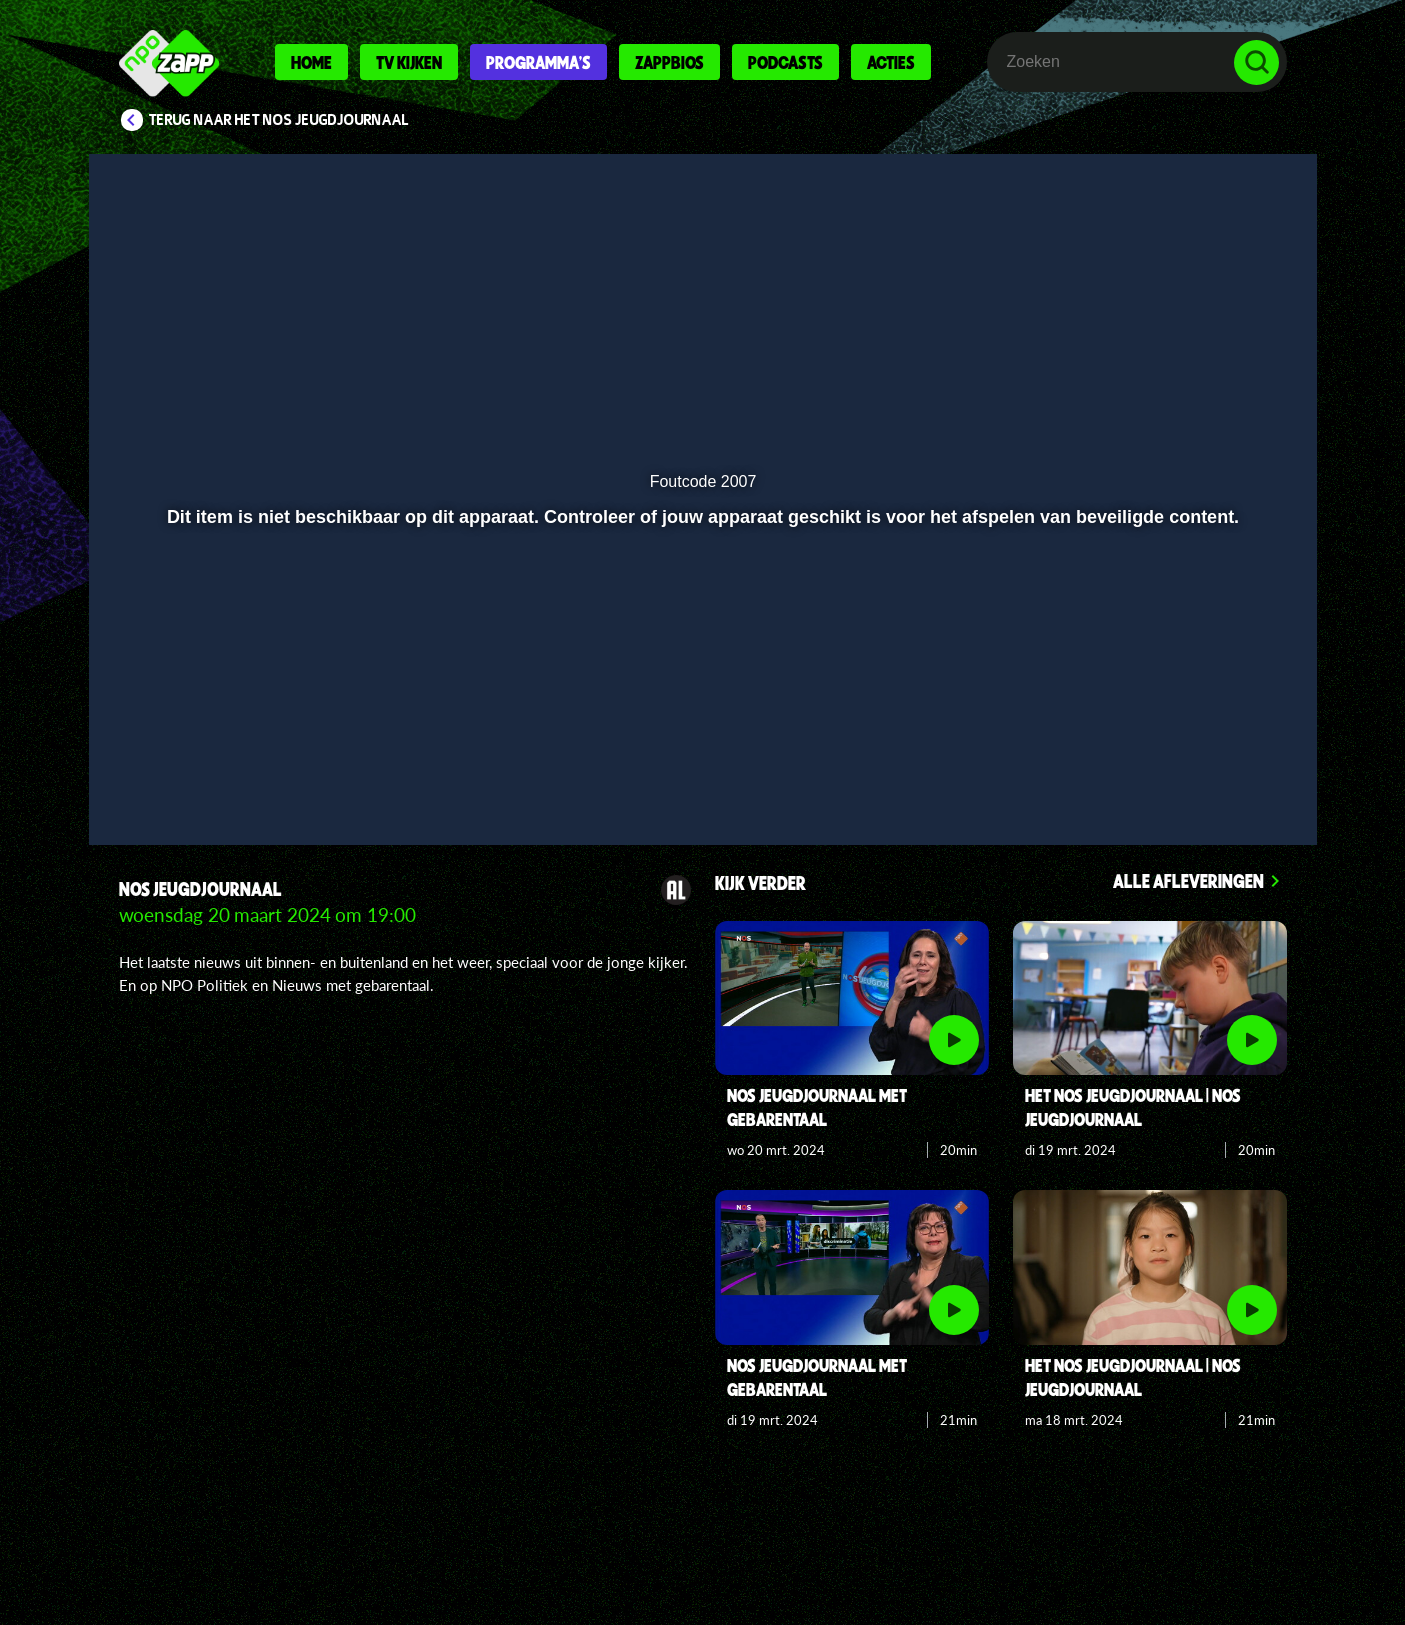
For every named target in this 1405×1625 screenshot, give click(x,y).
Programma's (538, 62)
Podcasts (785, 62)
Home (311, 62)
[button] (169, 777)
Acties (891, 62)
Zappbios (669, 62)
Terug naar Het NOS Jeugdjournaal (279, 120)
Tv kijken (409, 62)
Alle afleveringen (1188, 880)
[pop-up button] (1194, 777)
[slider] (699, 735)
